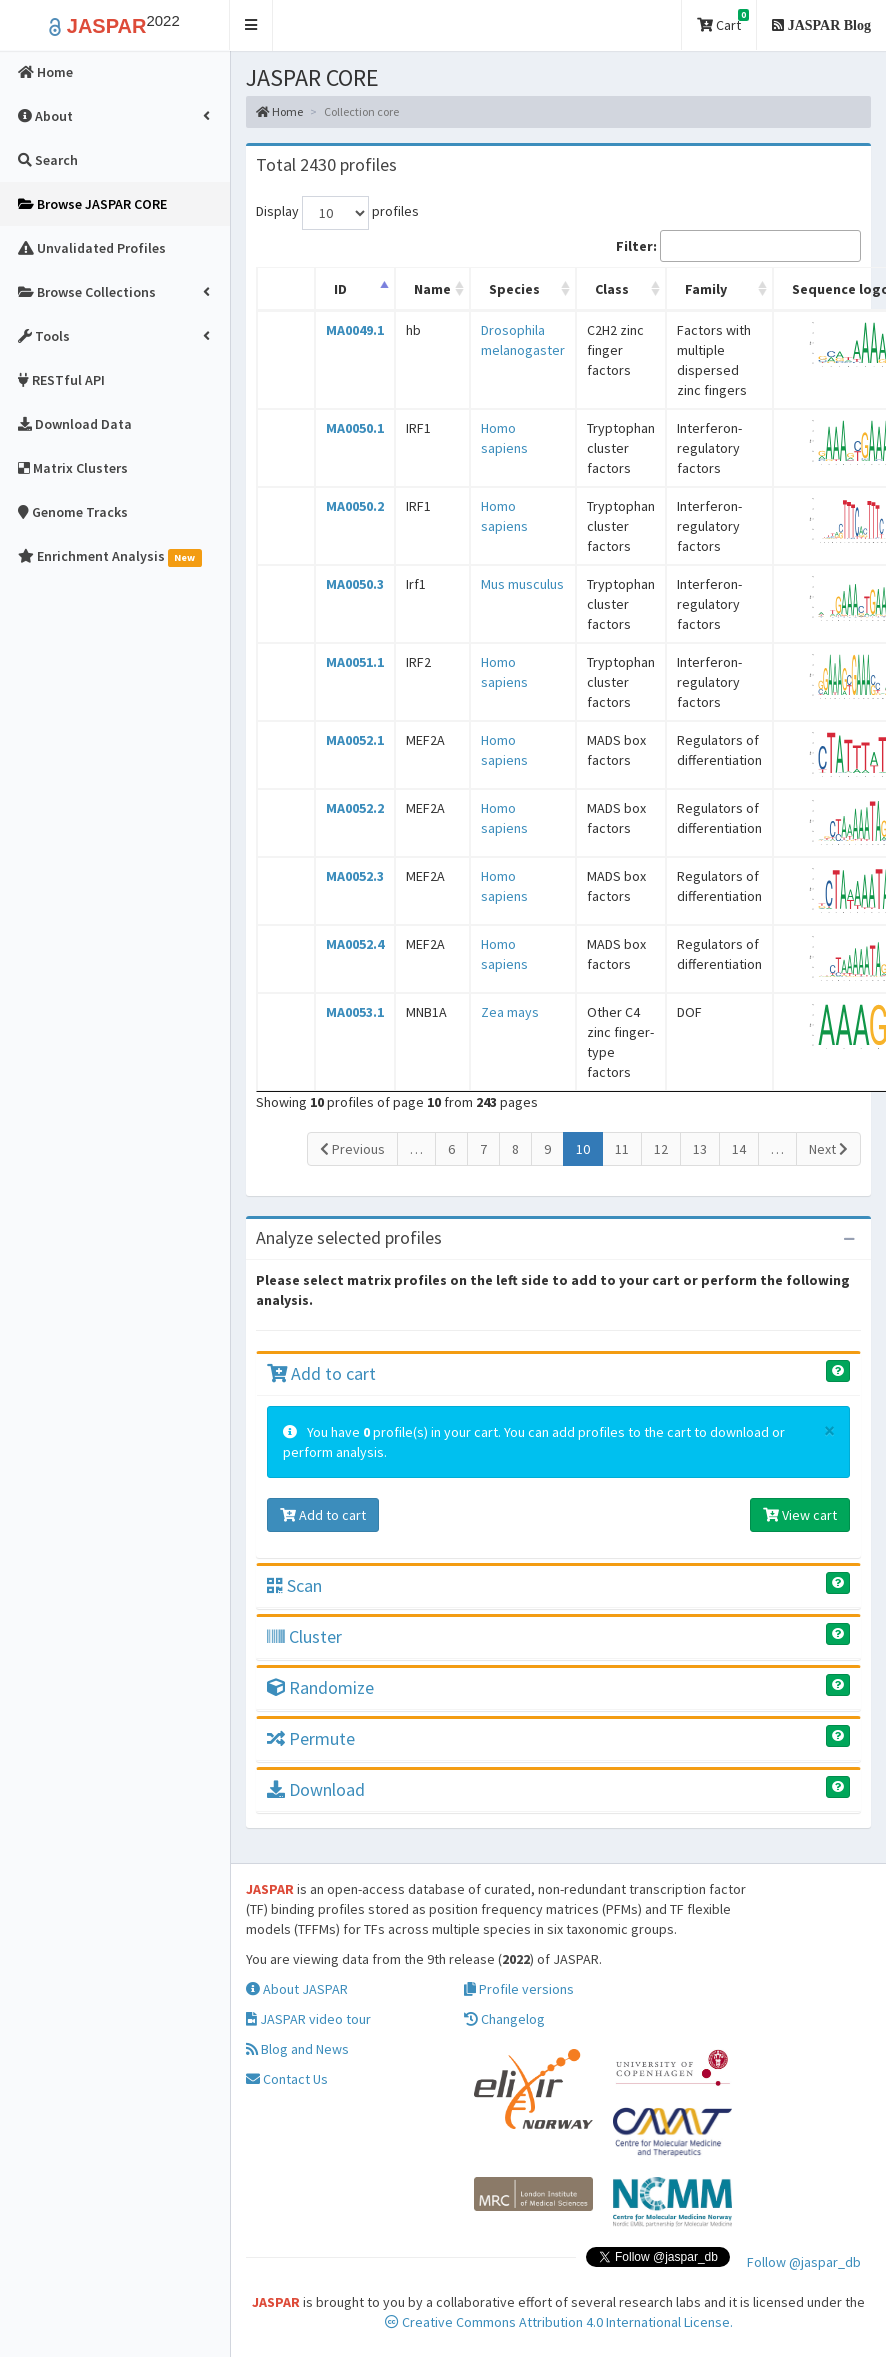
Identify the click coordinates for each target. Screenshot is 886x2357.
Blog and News (297, 2049)
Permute (311, 1738)
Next (828, 1149)
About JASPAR (297, 1989)
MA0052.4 (355, 944)
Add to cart (321, 1373)
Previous (352, 1149)
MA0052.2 (355, 808)
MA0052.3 (355, 876)
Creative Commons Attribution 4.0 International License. (559, 2322)
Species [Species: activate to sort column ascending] (514, 289)
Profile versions (519, 1989)
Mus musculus (522, 584)
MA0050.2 (355, 506)
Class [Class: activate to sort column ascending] (612, 289)
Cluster (304, 1636)
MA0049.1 (355, 330)
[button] (251, 25)
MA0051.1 (355, 662)
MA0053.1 (355, 1012)
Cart (723, 21)
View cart (800, 1515)
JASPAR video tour (308, 2019)
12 (661, 1149)
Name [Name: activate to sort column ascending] (432, 289)
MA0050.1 (355, 428)
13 (700, 1149)
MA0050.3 (355, 584)
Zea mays (510, 1012)
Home (279, 111)
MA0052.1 (355, 740)
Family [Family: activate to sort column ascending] (706, 289)
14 (739, 1149)
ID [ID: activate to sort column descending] (340, 289)
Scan (294, 1585)
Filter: (738, 246)
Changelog (504, 2019)
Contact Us (287, 2079)
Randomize (320, 1687)
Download (316, 1789)
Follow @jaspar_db (804, 2262)
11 (622, 1149)
